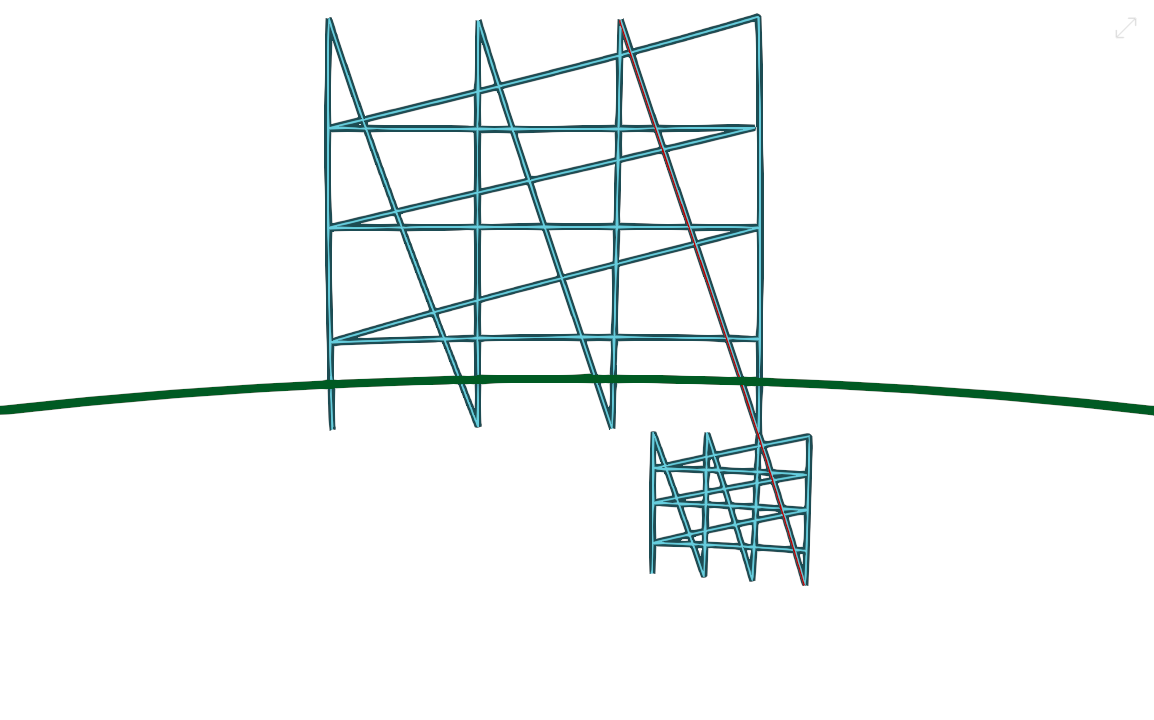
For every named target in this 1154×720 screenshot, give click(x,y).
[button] (1126, 28)
